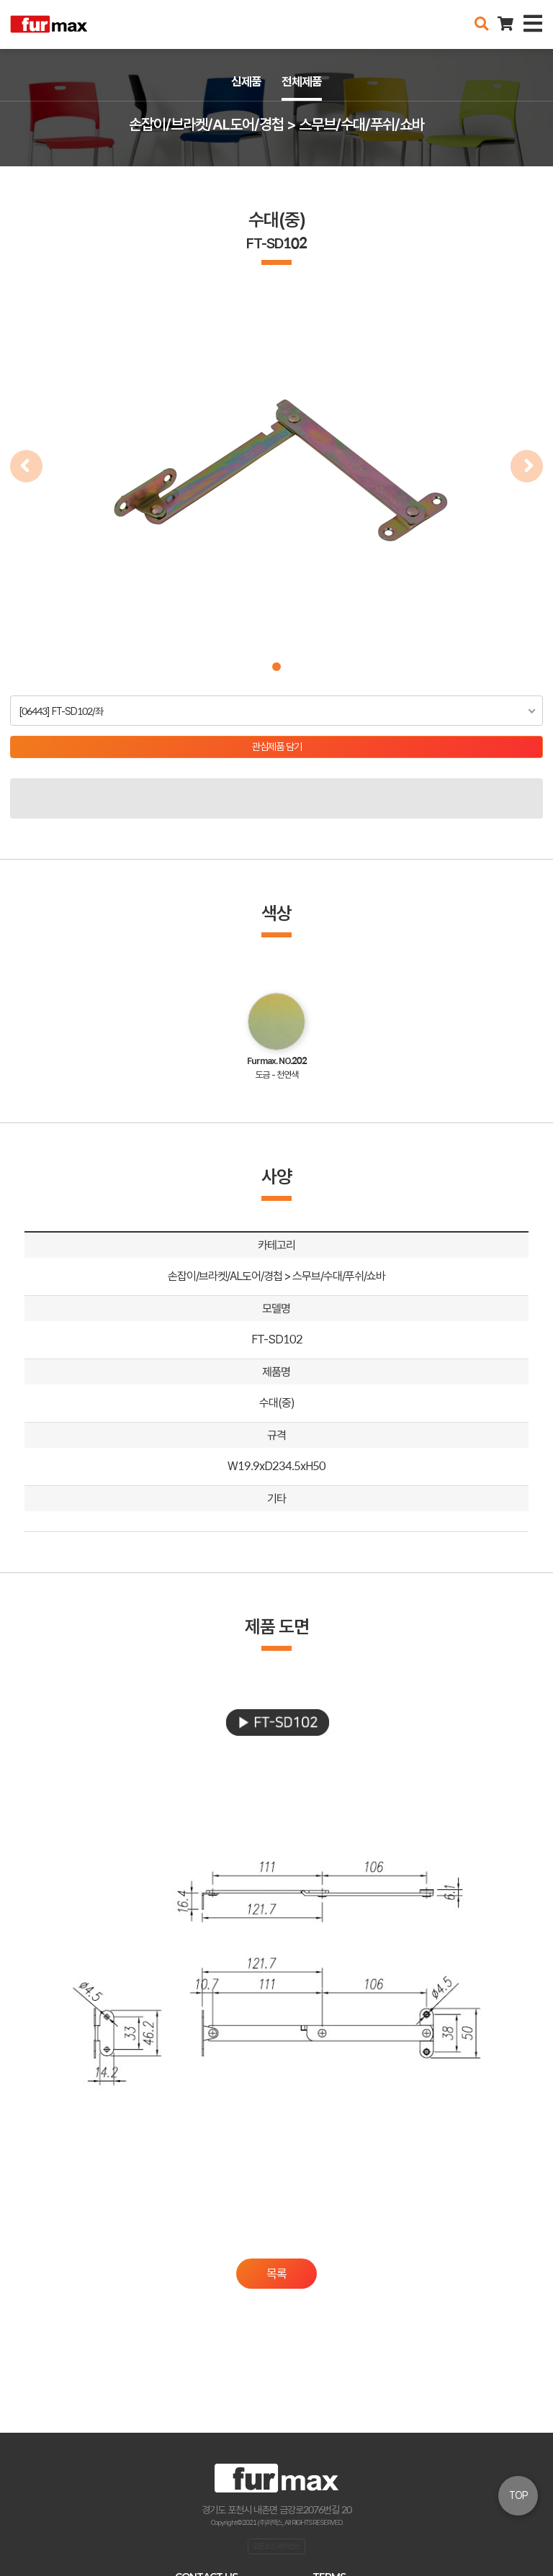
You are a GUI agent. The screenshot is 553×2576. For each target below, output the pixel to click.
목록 (276, 2273)
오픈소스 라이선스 (276, 2545)
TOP (518, 2495)
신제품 (246, 81)
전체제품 (302, 81)
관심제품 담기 (277, 746)
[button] (276, 666)
